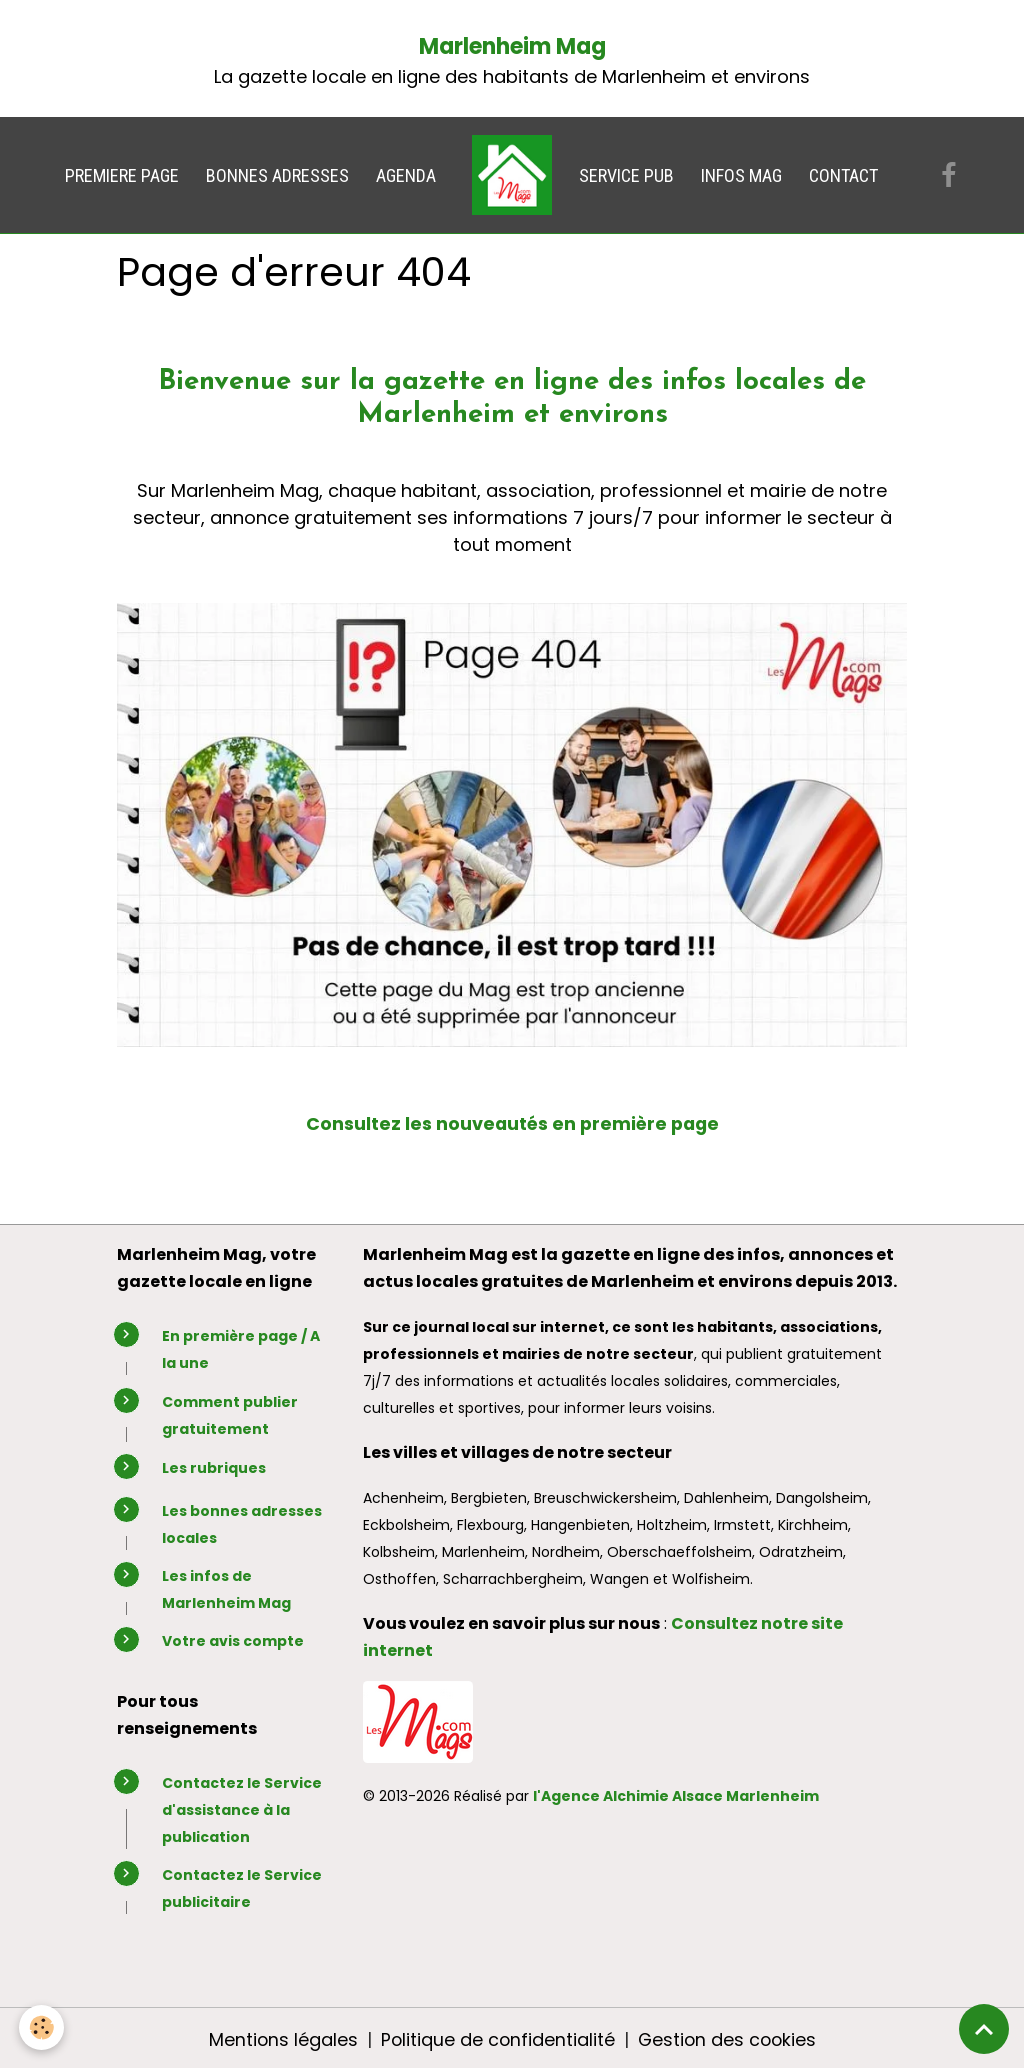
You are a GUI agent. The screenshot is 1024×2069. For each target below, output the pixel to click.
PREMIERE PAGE (122, 175)
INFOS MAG (741, 175)
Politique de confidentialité (496, 2037)
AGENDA (406, 175)
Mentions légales (280, 2037)
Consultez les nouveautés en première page (512, 1123)
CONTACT (843, 175)
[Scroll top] (984, 2029)
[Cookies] (42, 2027)
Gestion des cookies (728, 2037)
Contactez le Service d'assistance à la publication (242, 1808)
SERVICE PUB (626, 175)
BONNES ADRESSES (277, 175)
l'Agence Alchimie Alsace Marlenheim (676, 1796)
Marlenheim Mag (512, 46)
